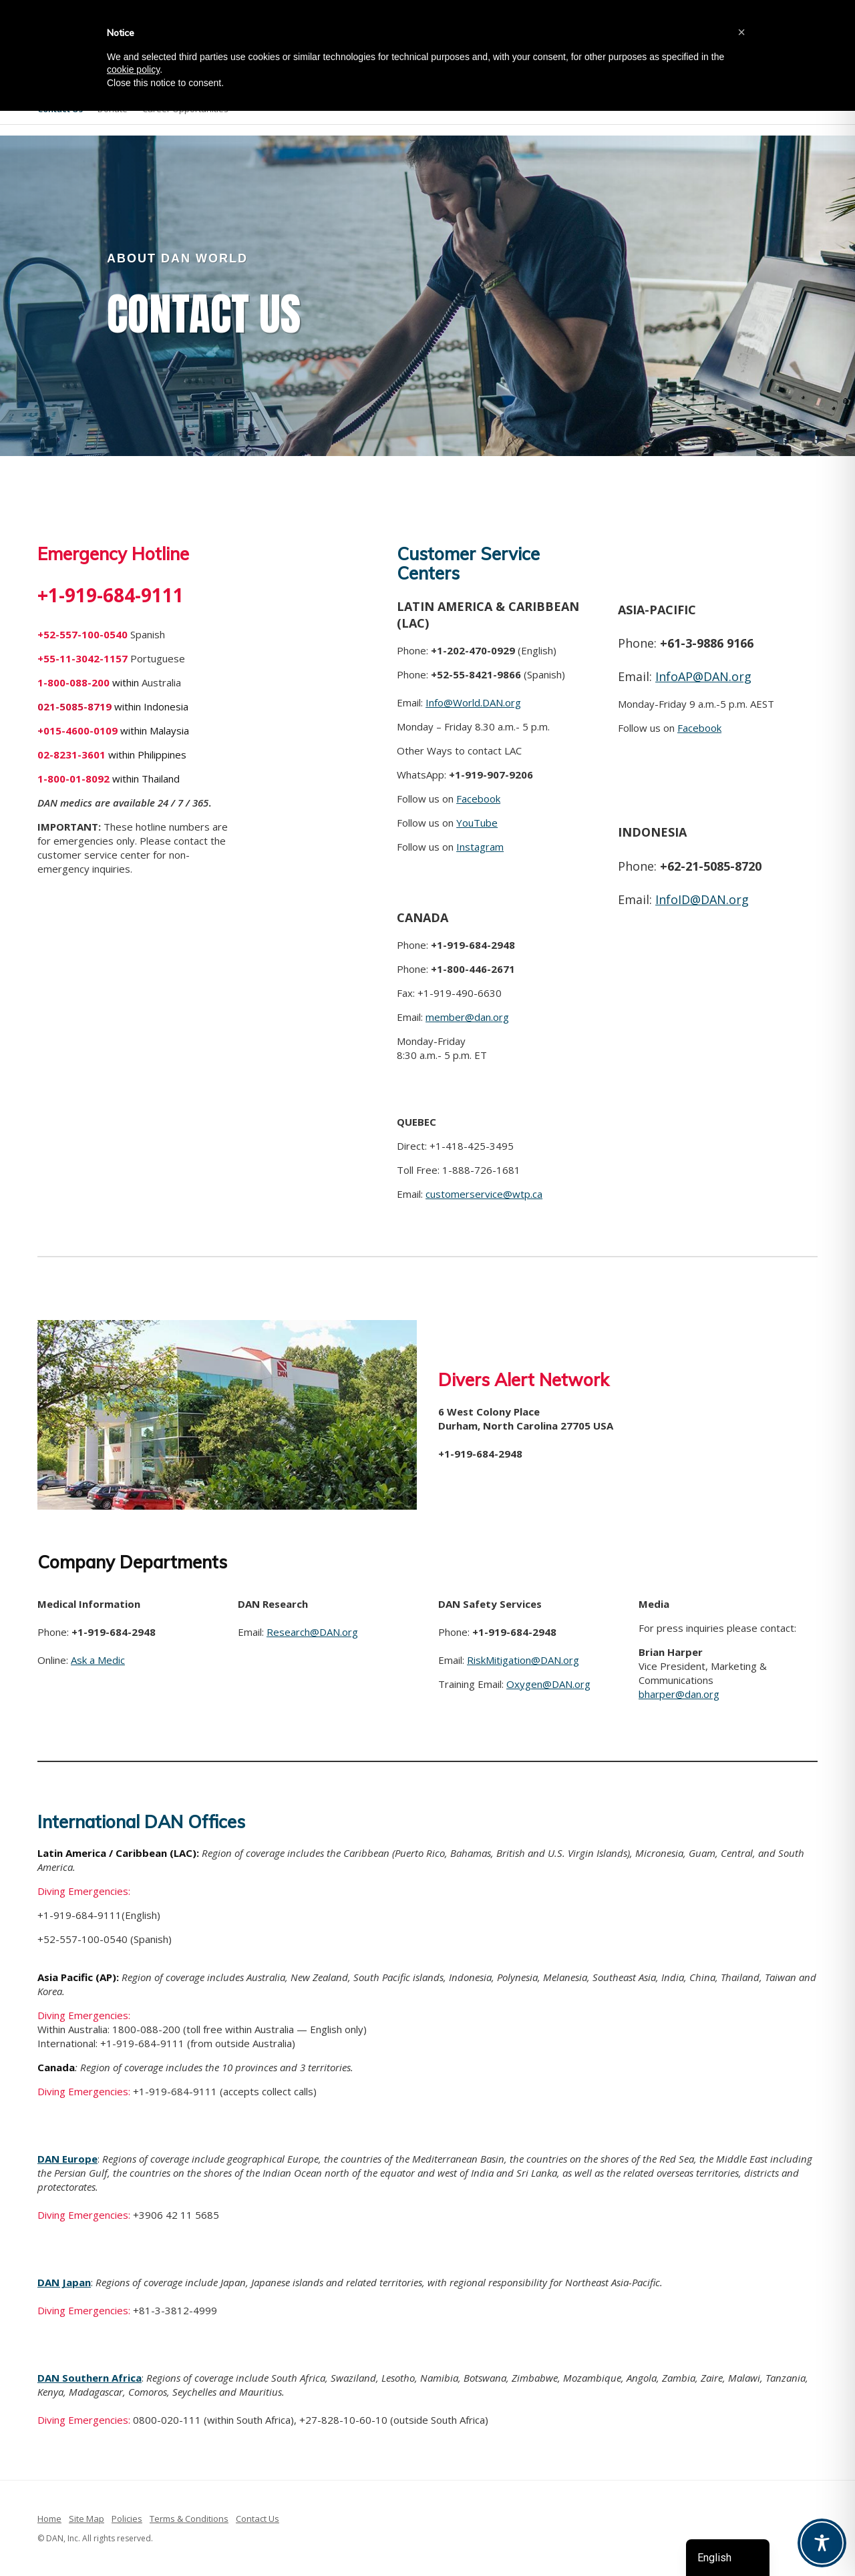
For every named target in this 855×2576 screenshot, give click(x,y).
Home (49, 2519)
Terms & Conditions (189, 2519)
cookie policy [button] (133, 69)
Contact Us (257, 2519)
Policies (127, 2519)
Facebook (478, 798)
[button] (741, 32)
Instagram (480, 846)
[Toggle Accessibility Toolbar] (822, 2543)
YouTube (477, 822)
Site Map (86, 2519)
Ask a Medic (98, 1660)
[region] (427, 296)
